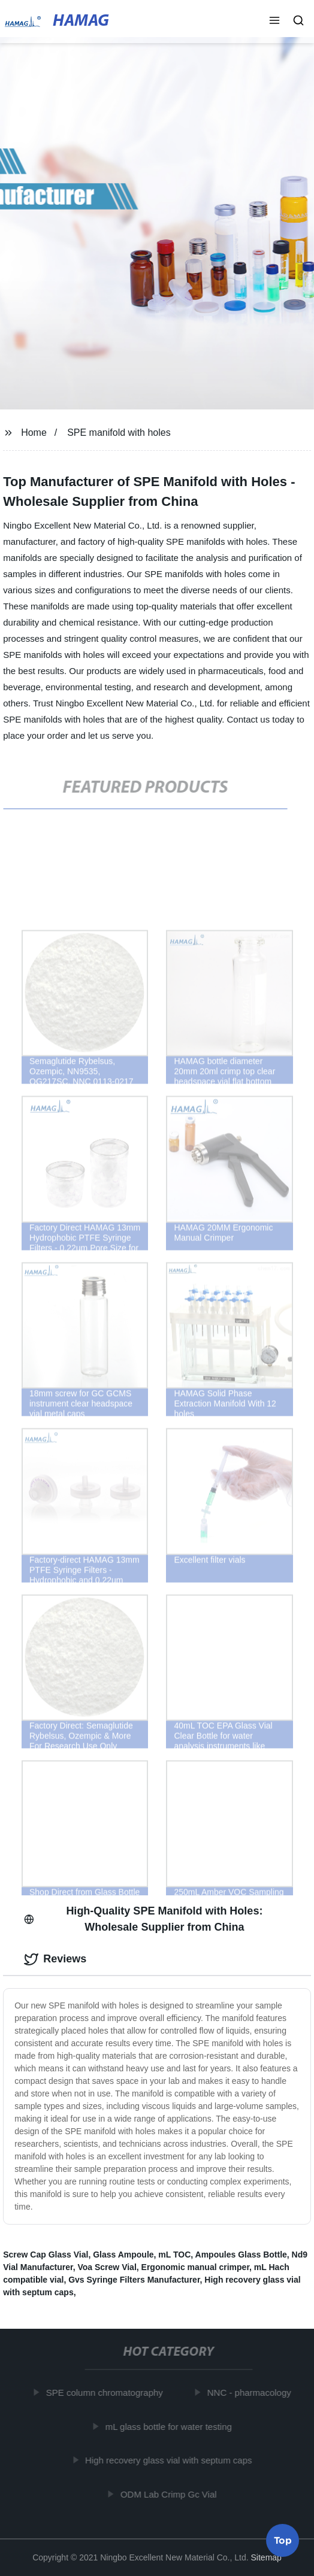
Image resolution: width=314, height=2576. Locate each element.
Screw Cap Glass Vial (45, 2254)
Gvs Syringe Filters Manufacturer (134, 2279)
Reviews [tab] (55, 1959)
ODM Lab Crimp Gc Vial (170, 2494)
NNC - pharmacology (251, 2392)
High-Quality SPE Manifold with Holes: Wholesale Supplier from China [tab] (143, 1919)
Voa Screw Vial (106, 2267)
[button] (274, 21)
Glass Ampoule (123, 2254)
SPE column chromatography (106, 2392)
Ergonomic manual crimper (195, 2267)
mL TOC (174, 2254)
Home (34, 432)
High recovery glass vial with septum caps (170, 2460)
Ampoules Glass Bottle (241, 2254)
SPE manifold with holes (119, 432)
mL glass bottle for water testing (170, 2427)
